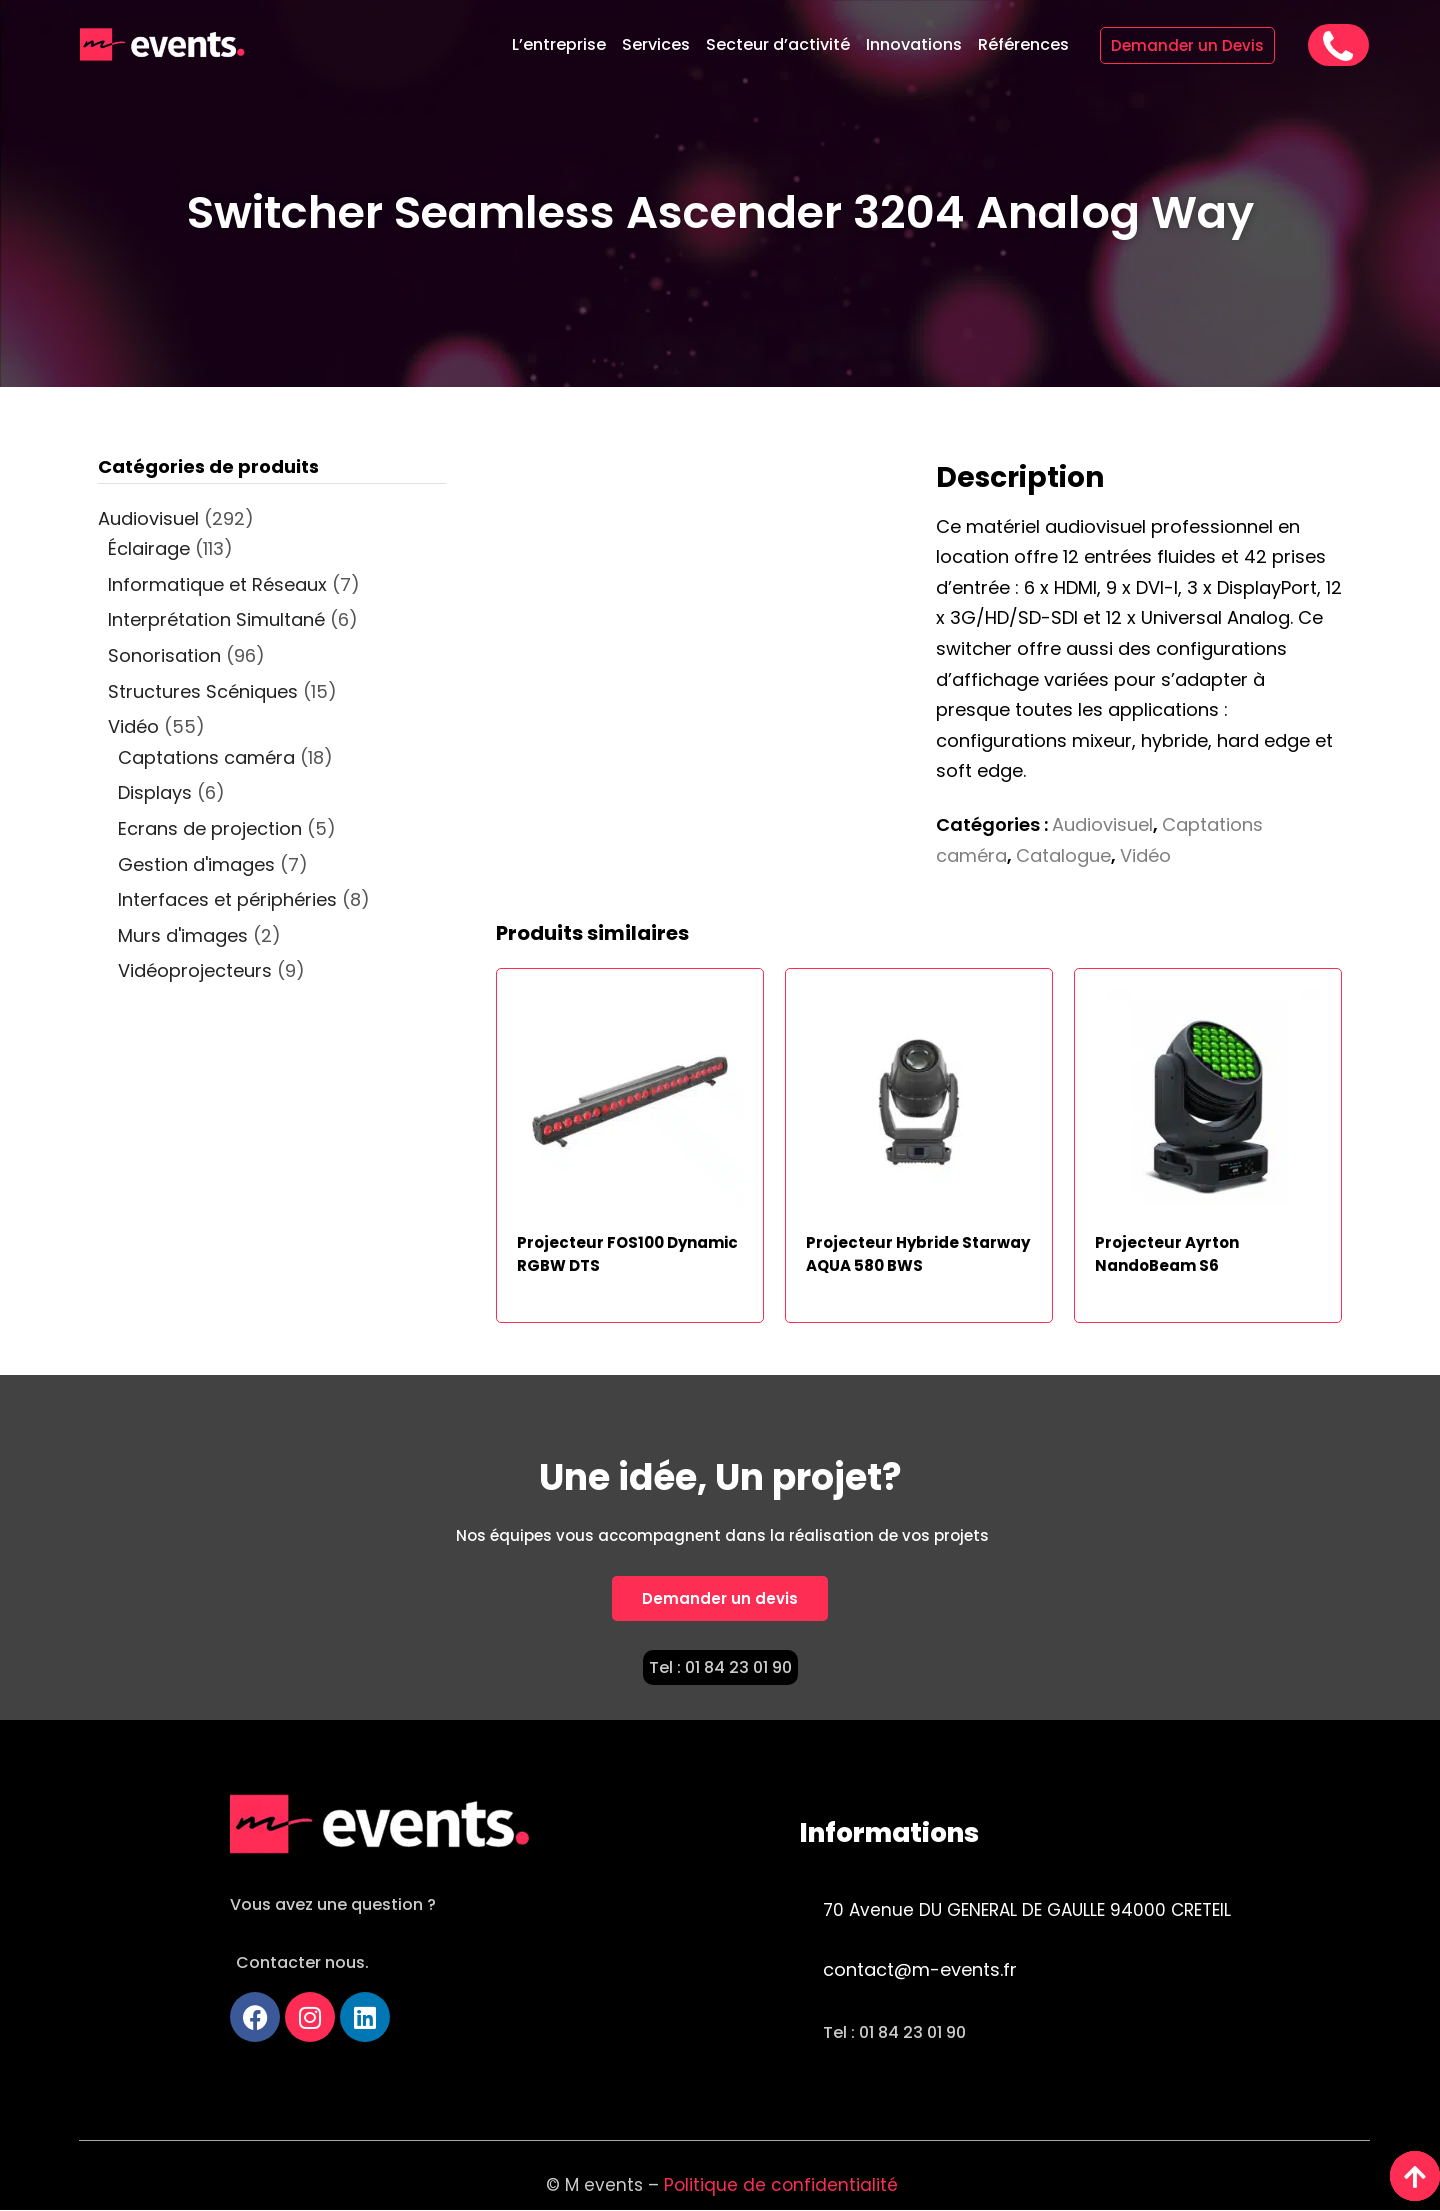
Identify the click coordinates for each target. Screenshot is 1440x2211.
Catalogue (1063, 855)
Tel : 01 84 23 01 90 (720, 1667)
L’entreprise (559, 44)
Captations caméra (206, 757)
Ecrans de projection (210, 828)
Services (656, 44)
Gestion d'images (196, 864)
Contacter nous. (302, 1962)
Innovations (914, 44)
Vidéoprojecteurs (195, 970)
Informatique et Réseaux (217, 584)
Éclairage (149, 548)
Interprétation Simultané (216, 619)
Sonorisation (164, 655)
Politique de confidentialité (783, 2185)
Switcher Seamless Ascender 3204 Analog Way (720, 212)
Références (1023, 44)
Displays (155, 792)
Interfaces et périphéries (227, 899)
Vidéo (1145, 855)
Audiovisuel (1102, 824)
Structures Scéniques (203, 691)
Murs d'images (183, 935)
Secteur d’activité (778, 44)
